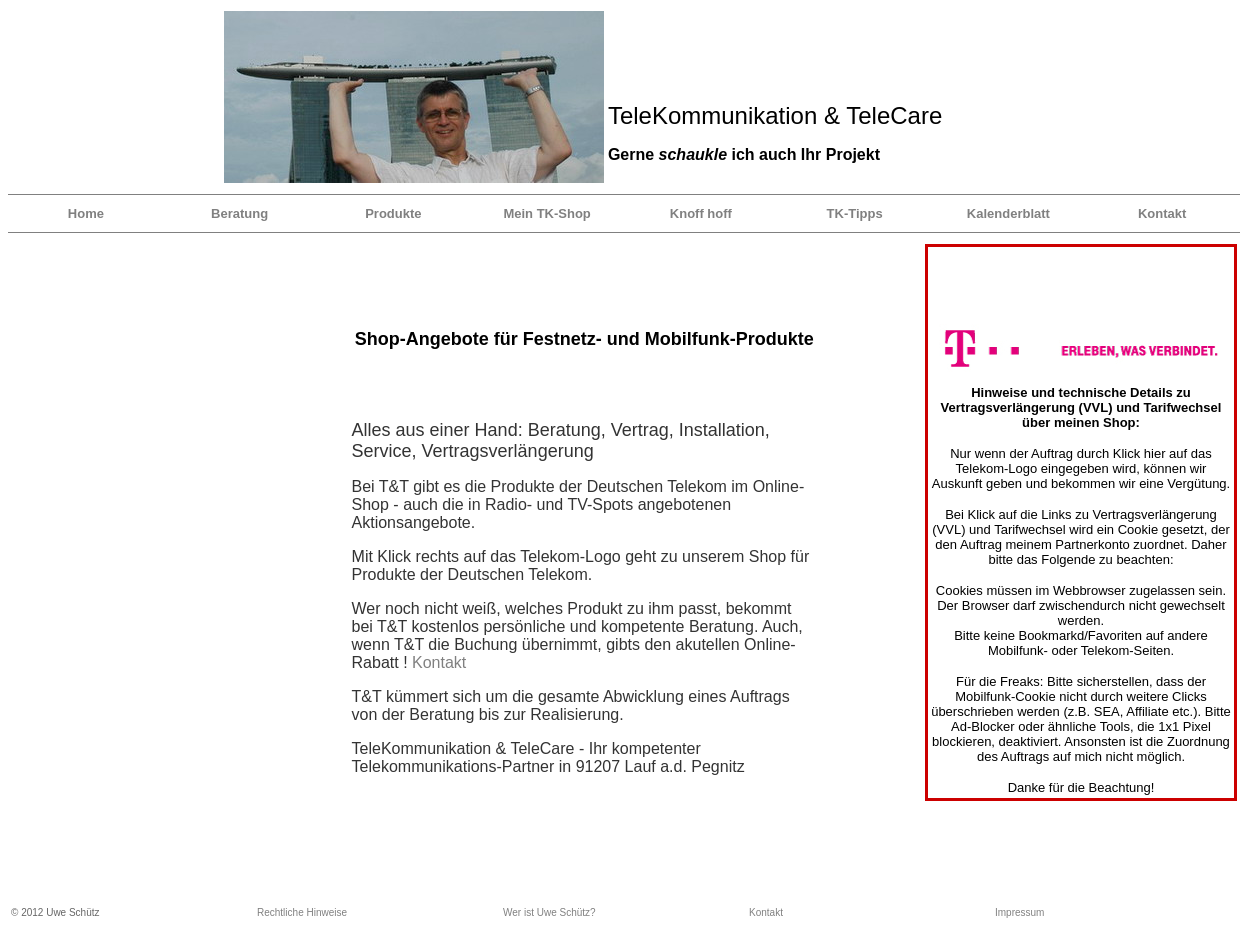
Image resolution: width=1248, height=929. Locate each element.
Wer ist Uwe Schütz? (549, 912)
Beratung (239, 213)
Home (86, 213)
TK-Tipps (855, 213)
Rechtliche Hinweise (302, 912)
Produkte (393, 213)
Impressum (1019, 912)
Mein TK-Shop (546, 213)
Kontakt (1162, 213)
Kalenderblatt (1008, 213)
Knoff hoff (701, 213)
